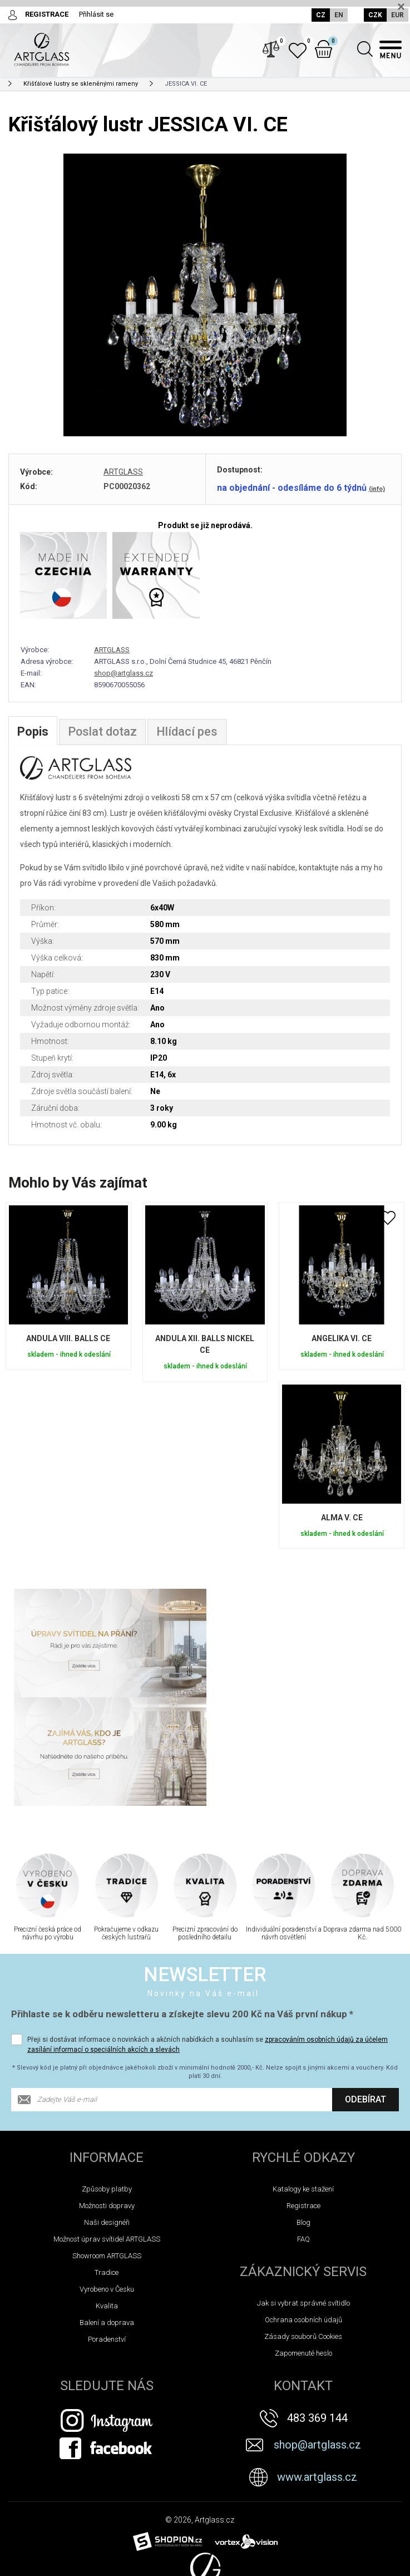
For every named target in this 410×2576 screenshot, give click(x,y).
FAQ (303, 2131)
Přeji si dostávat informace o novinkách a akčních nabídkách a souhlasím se (207, 1936)
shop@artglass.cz (123, 674)
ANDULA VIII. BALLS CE (68, 1340)
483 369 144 (317, 2310)
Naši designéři (107, 2114)
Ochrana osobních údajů (303, 2212)
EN (338, 15)
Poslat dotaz (103, 733)
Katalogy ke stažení (303, 2081)
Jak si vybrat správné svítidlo (303, 2195)
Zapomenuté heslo (303, 2245)
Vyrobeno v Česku (107, 2181)
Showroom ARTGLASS (106, 2148)
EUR (397, 15)
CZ (320, 15)
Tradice (106, 2164)
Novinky (24, 2564)
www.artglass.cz (317, 2369)
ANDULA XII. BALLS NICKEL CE (204, 1346)
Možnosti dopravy (107, 2098)
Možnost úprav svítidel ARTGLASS (106, 2131)
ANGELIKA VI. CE (342, 1340)
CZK (375, 15)
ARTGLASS (123, 473)
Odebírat (365, 1991)
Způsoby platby (107, 2081)
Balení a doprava (107, 2214)
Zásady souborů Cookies (303, 2228)
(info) (377, 490)
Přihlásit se (96, 14)
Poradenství (107, 2231)
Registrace (303, 2098)
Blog (303, 2114)
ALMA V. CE (342, 1518)
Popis (32, 733)
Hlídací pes (188, 733)
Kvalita (107, 2198)
